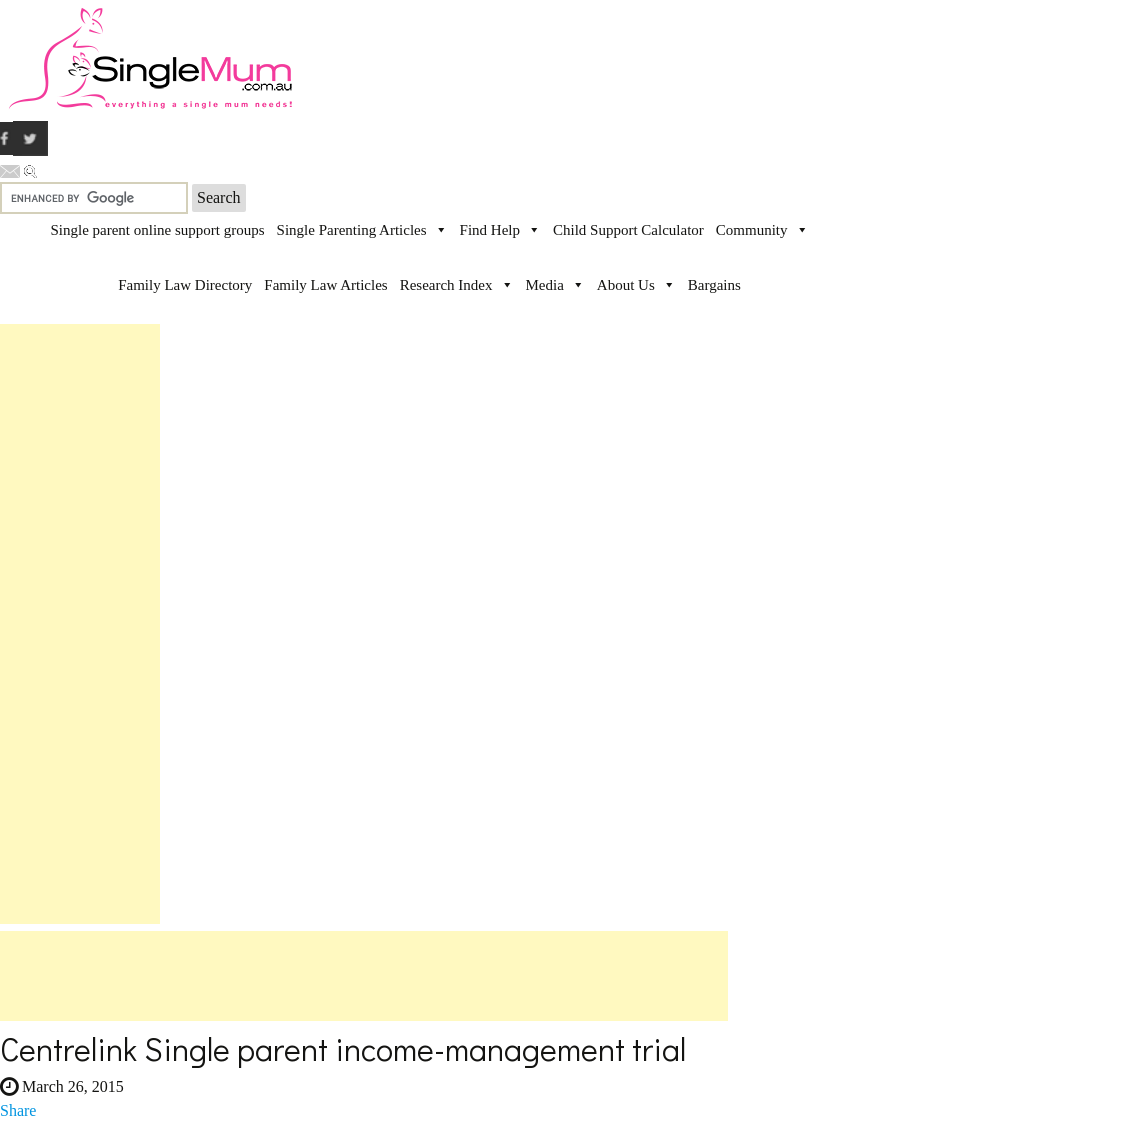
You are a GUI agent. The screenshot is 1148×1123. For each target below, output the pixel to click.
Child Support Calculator (628, 230)
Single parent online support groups (157, 230)
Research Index (446, 285)
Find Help (490, 230)
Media (545, 285)
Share (18, 1110)
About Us (626, 285)
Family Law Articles (325, 285)
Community (752, 230)
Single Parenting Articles (352, 230)
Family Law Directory (185, 285)
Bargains (714, 285)
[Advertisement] (80, 624)
